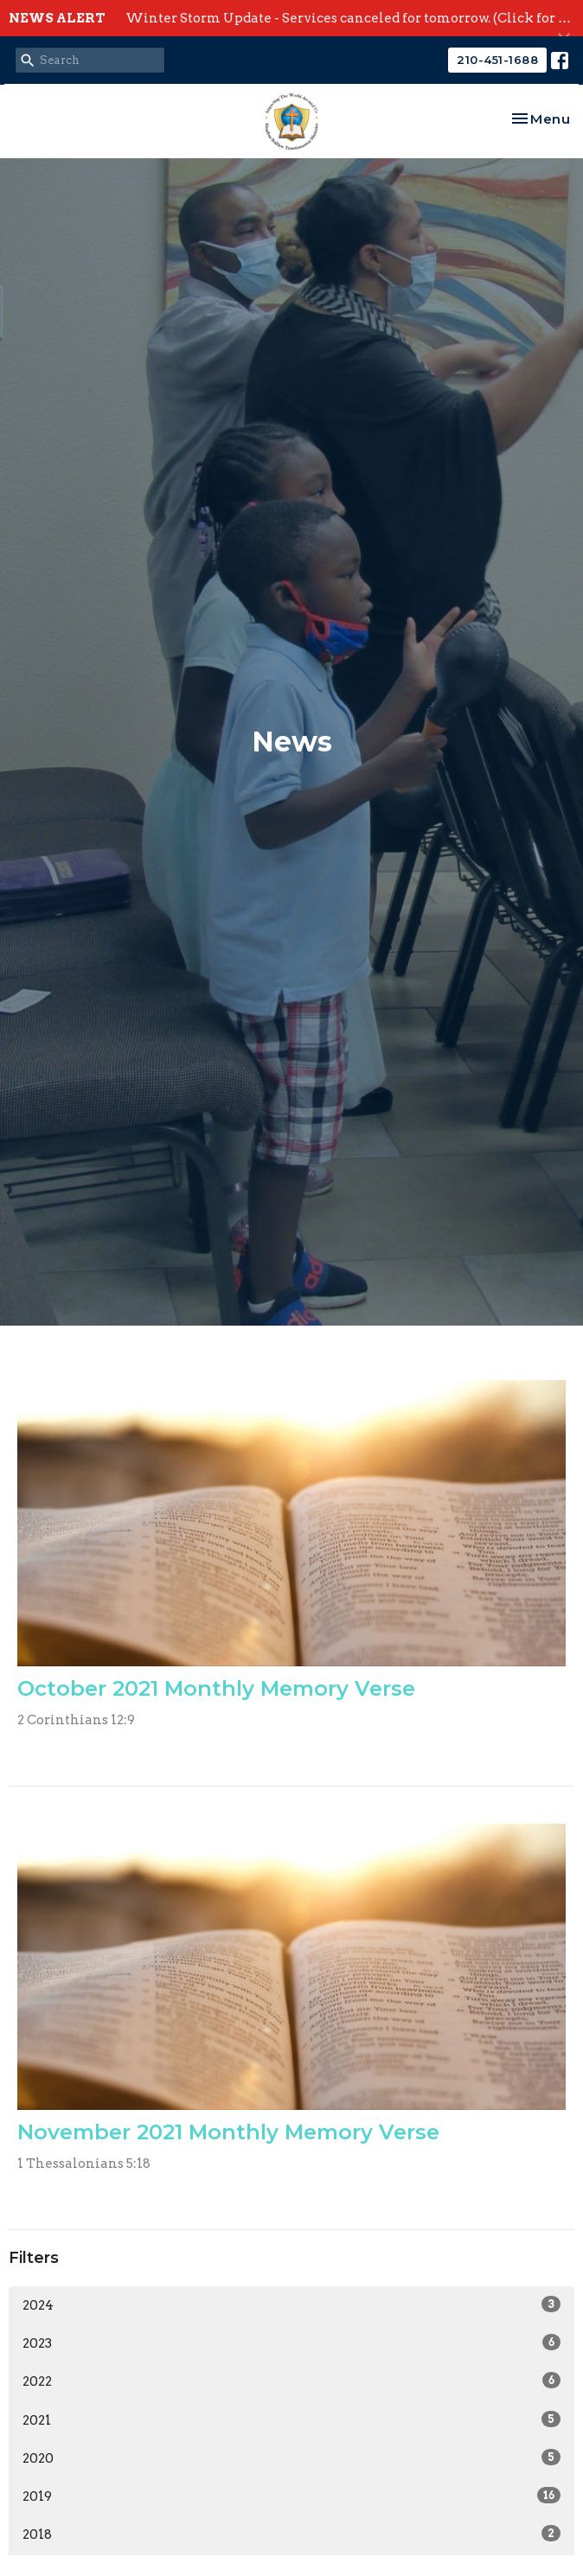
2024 (291, 2304)
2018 (291, 2533)
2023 (291, 2342)
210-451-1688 (497, 60)
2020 (291, 2457)
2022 (291, 2380)
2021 (291, 2419)
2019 (291, 2495)
